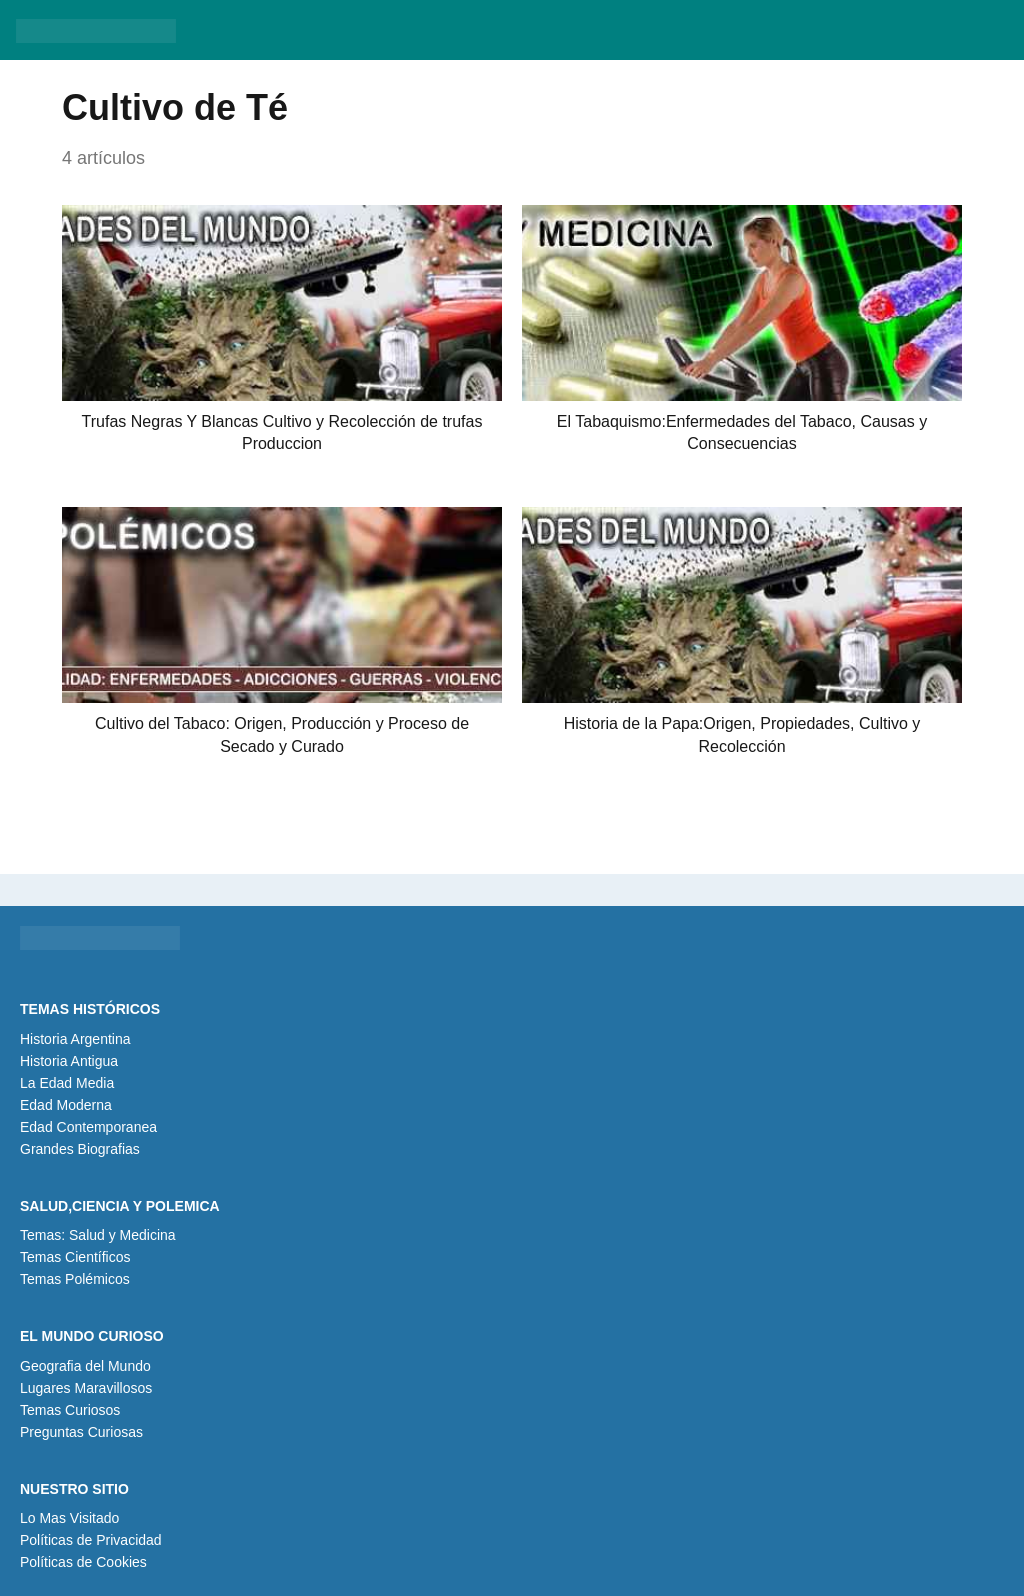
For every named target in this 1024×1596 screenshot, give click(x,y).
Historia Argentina (75, 1039)
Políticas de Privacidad (91, 1540)
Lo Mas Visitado (69, 1518)
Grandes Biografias (80, 1149)
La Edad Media (67, 1083)
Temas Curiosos (70, 1410)
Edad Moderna (66, 1105)
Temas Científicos (75, 1257)
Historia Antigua (69, 1061)
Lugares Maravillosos (86, 1388)
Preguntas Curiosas (81, 1432)
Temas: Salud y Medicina (98, 1235)
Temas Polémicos (75, 1279)
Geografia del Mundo (85, 1366)
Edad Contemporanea (88, 1127)
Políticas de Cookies (83, 1562)
